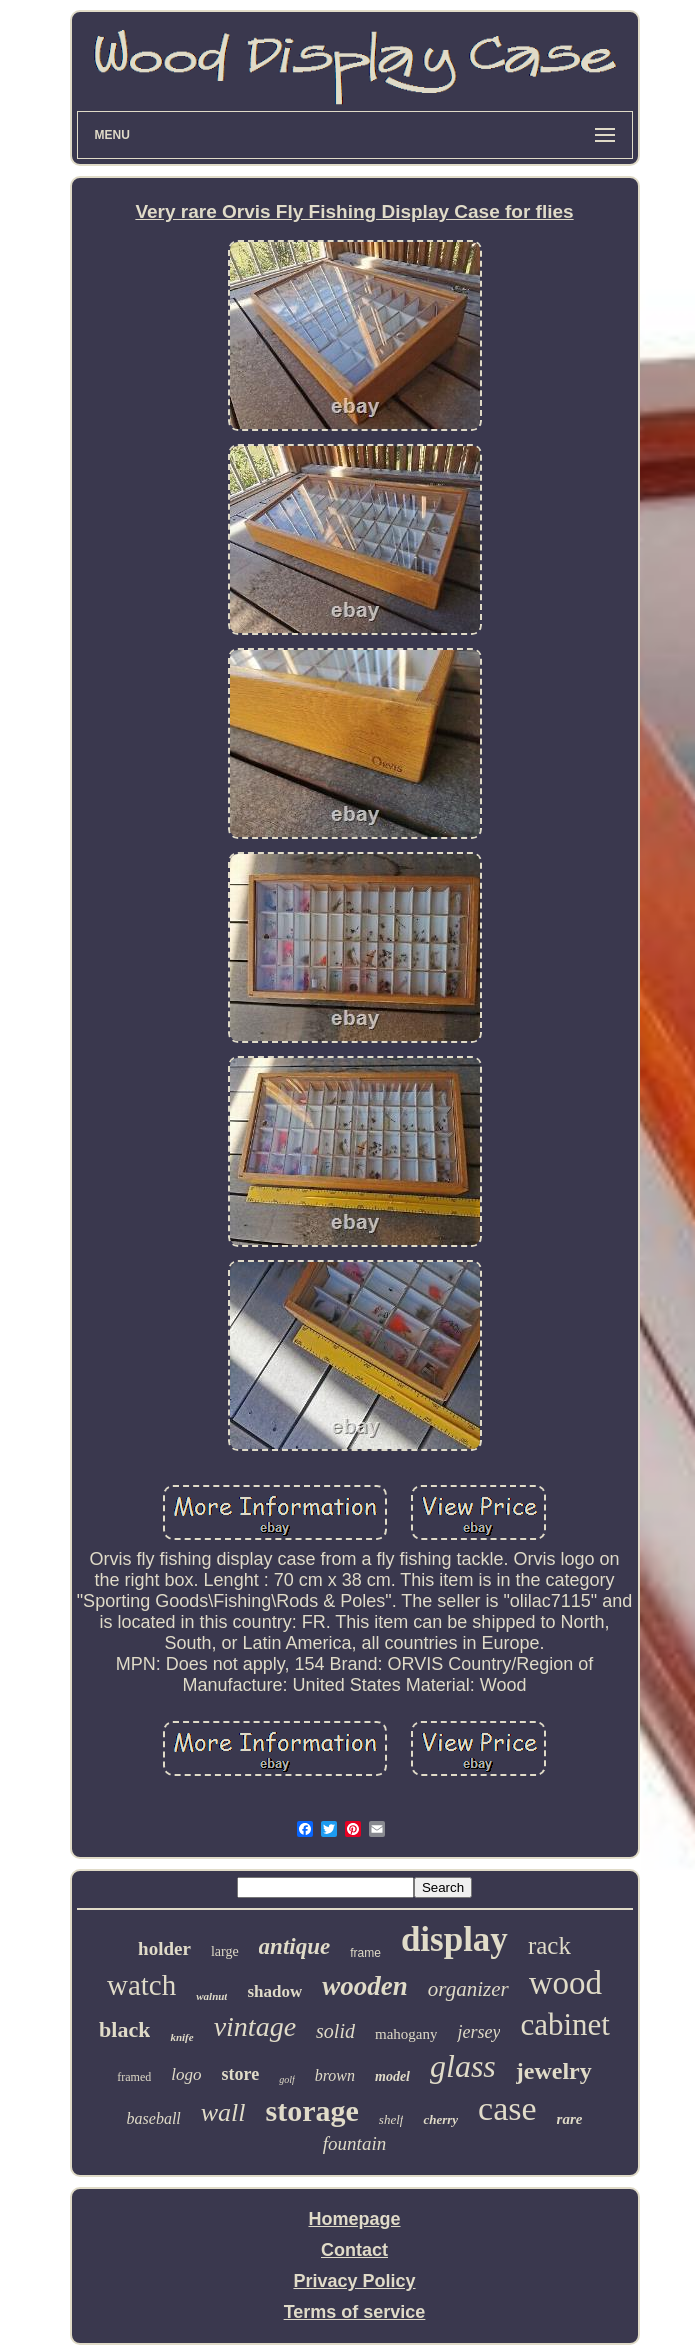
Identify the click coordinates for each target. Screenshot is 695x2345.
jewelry (554, 2071)
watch (141, 1985)
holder (164, 1948)
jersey (478, 2032)
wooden (365, 1986)
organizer (468, 1989)
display (454, 1939)
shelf (391, 2119)
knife (181, 2037)
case (507, 2108)
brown (335, 2075)
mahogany (406, 2034)
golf (287, 2079)
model (392, 2076)
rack (549, 1945)
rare (570, 2119)
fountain (354, 2143)
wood (565, 1983)
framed (134, 2077)
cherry (440, 2119)
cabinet (565, 2024)
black (124, 2029)
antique (295, 1946)
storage (312, 2110)
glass (463, 2066)
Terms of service (355, 2312)
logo (186, 2074)
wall (223, 2112)
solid (335, 2031)
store (240, 2074)
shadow (274, 1991)
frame (365, 1953)
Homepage (354, 2219)
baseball (154, 2118)
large (225, 1951)
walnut (211, 1996)
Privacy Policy (354, 2281)
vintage (255, 2026)
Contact (354, 2250)
